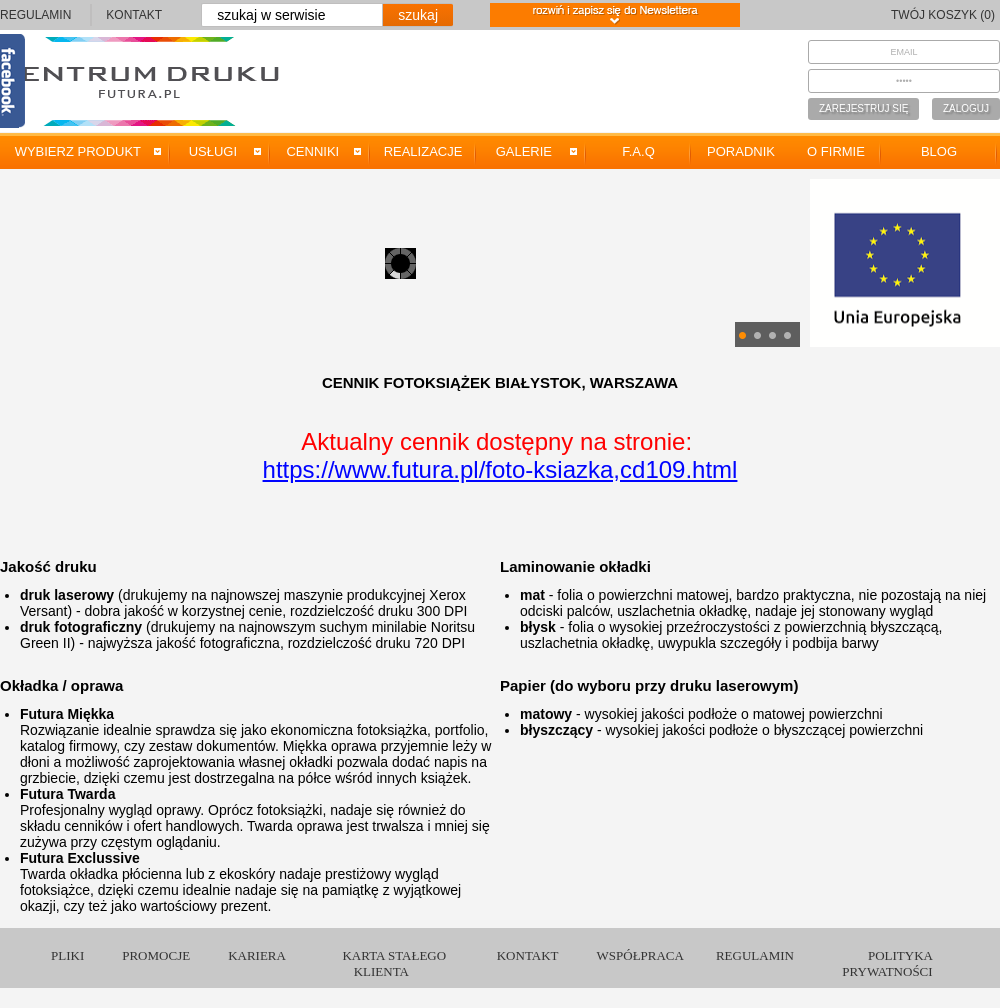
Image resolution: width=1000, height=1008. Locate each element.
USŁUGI (216, 152)
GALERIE (527, 152)
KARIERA (257, 955)
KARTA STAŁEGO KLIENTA (394, 963)
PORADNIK (741, 151)
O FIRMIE (836, 151)
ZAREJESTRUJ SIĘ (863, 108)
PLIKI (67, 955)
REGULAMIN (35, 15)
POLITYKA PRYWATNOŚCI (887, 963)
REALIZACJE (423, 151)
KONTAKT (134, 15)
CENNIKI (316, 152)
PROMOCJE (156, 955)
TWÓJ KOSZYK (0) (943, 15)
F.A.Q (638, 151)
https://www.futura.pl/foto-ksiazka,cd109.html (500, 469)
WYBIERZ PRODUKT (81, 152)
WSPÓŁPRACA (640, 955)
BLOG (939, 151)
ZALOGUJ (966, 108)
